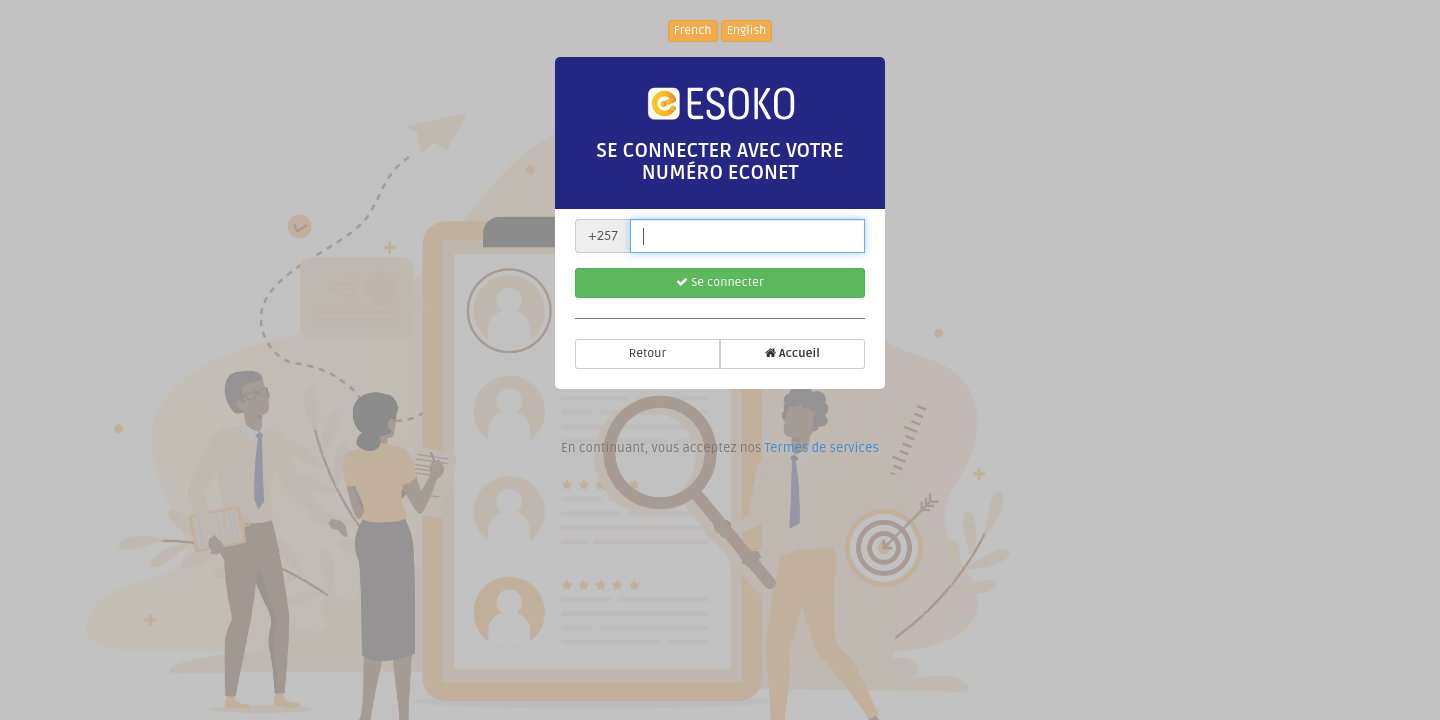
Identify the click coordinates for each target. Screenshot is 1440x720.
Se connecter (719, 282)
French (693, 30)
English (747, 30)
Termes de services (821, 448)
